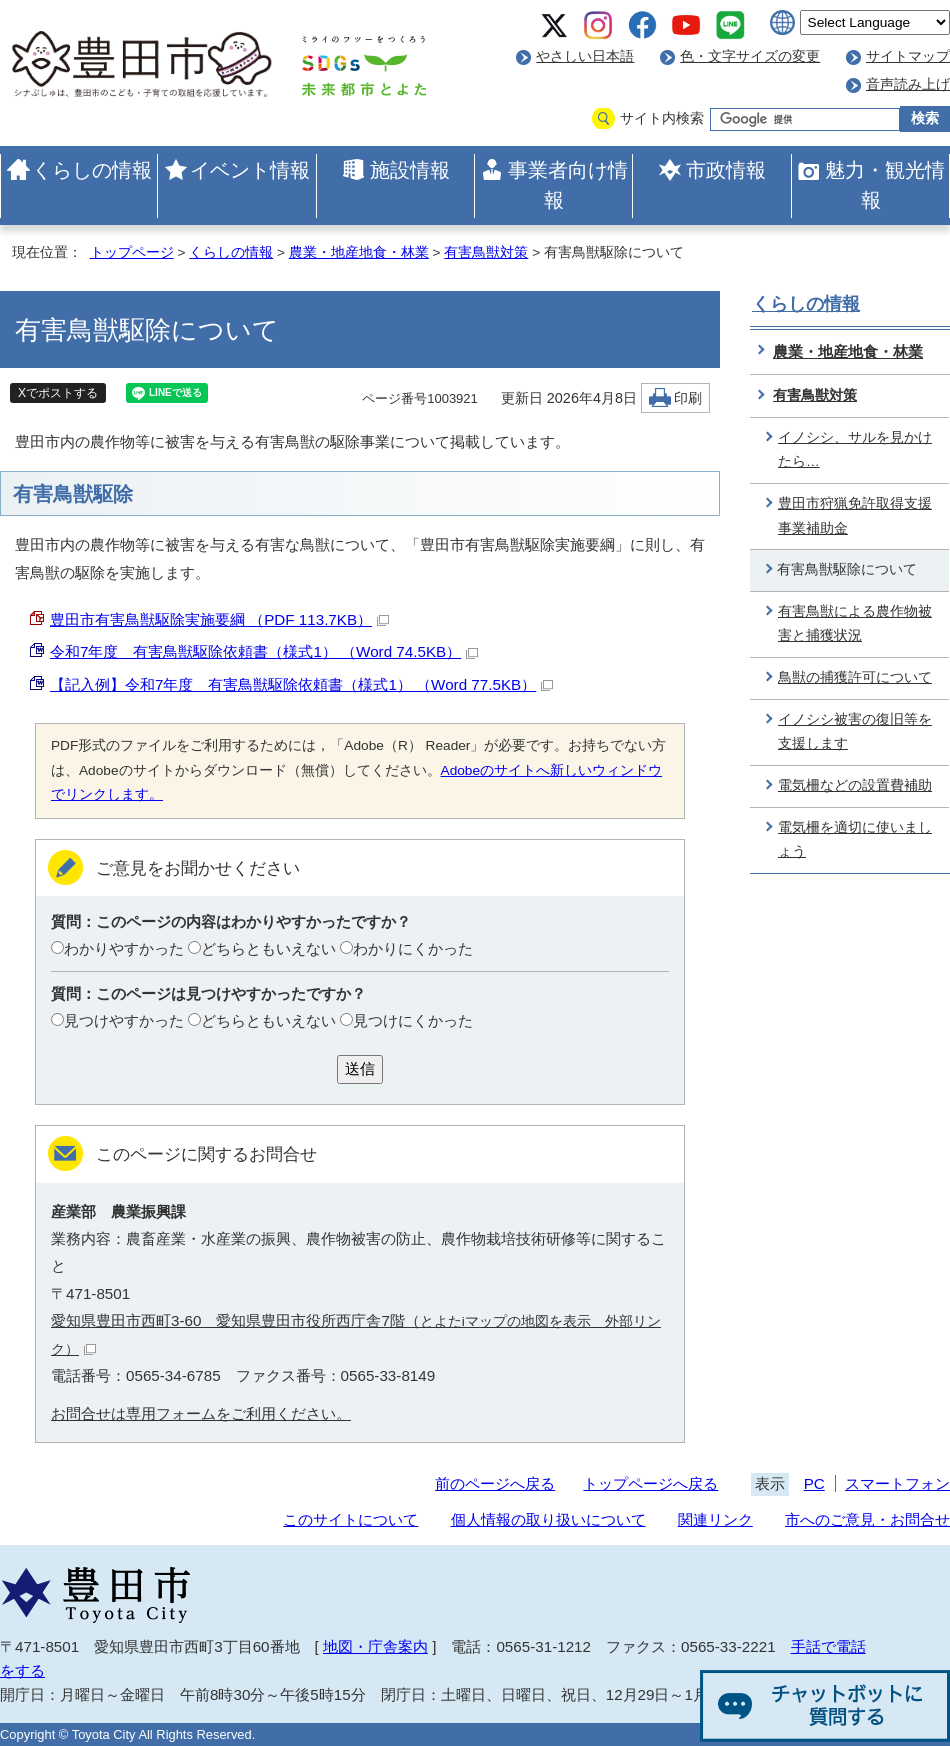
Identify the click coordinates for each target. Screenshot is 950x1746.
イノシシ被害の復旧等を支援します (855, 732)
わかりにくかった (413, 948)
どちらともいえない (268, 948)
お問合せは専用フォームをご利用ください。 (201, 1413)
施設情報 (410, 170)
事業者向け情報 (568, 185)
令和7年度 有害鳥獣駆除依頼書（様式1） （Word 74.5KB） (264, 651)
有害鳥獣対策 (486, 252)
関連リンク (715, 1519)
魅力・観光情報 (885, 185)
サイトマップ (908, 56)
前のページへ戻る (495, 1483)
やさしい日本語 (585, 56)
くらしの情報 (92, 170)
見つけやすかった (124, 1020)
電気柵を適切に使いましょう (855, 840)
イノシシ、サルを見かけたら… (855, 450)
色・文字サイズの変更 (750, 56)
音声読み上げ (908, 84)
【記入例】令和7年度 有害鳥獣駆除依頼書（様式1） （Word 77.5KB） (301, 684)
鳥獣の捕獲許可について (855, 677)
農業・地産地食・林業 (359, 252)
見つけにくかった (413, 1020)
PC (814, 1483)
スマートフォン (897, 1483)
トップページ (132, 252)
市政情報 (726, 170)
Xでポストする (58, 393)
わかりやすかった (124, 948)
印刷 (688, 398)
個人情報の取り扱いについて (548, 1519)
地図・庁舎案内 (375, 1646)
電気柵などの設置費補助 (855, 785)
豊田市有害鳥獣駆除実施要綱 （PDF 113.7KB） (219, 619)
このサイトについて (350, 1519)
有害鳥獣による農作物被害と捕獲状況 (855, 624)
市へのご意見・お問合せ (867, 1519)
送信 (360, 1068)
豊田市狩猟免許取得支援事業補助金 (855, 516)
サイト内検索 (662, 118)
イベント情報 (250, 170)
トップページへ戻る (650, 1483)
